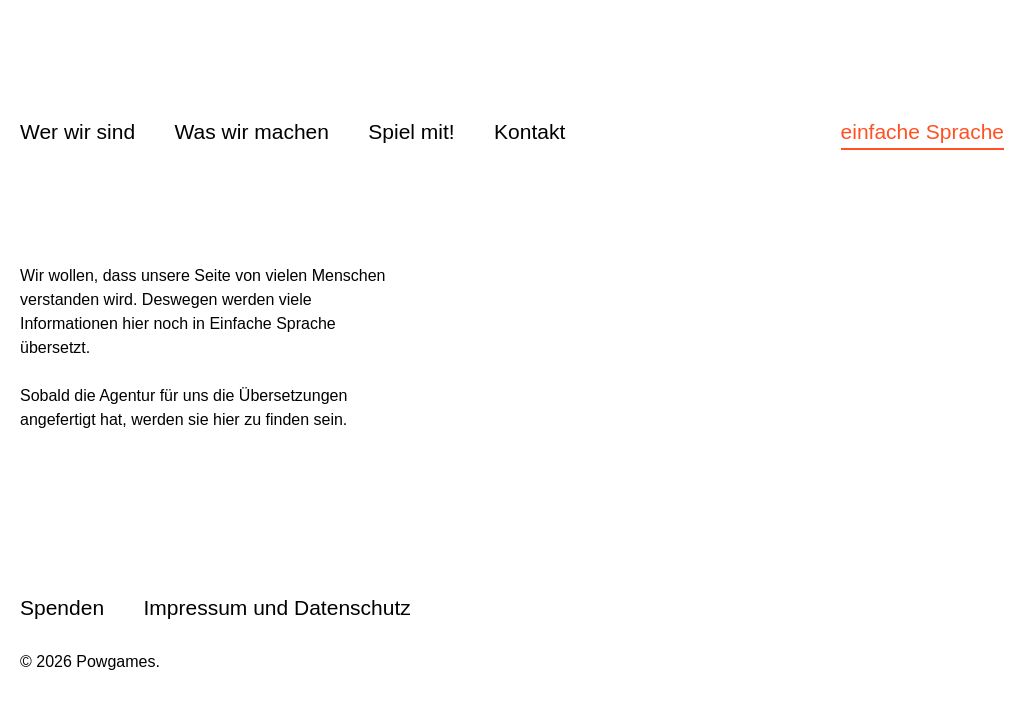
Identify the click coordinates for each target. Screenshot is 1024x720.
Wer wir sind (77, 131)
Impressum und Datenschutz (276, 607)
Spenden (62, 607)
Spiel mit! (411, 131)
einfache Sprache (922, 131)
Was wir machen (252, 131)
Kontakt (529, 131)
